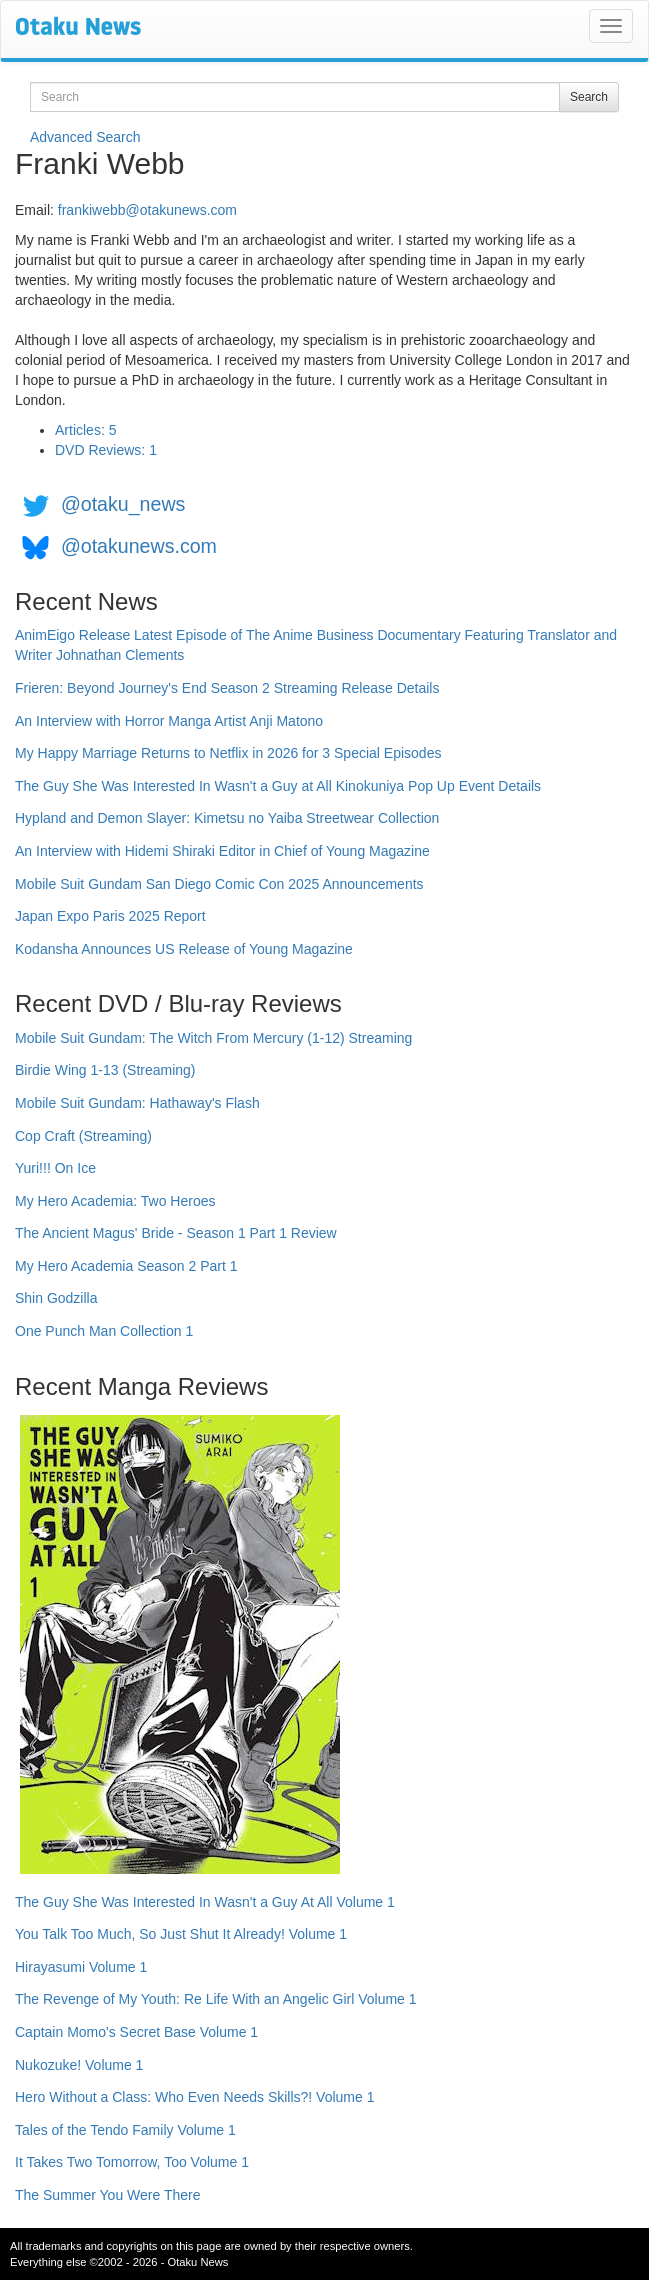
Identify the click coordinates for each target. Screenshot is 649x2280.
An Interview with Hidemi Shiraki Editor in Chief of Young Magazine (222, 851)
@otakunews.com (139, 546)
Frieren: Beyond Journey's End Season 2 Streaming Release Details (227, 688)
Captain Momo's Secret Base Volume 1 (136, 2032)
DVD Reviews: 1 (106, 450)
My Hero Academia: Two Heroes (115, 1201)
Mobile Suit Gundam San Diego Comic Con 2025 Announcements (219, 884)
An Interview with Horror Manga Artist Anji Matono (169, 721)
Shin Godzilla (56, 1298)
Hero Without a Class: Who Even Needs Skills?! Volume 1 (195, 2097)
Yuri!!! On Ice (55, 1168)
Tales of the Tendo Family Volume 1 (125, 2130)
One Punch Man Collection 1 (104, 1331)
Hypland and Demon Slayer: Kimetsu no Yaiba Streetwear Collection (227, 818)
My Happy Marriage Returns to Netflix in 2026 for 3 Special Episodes (228, 753)
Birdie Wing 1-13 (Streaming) (105, 1070)
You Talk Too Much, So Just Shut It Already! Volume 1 (181, 1934)
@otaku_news (123, 504)
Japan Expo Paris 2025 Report (110, 916)
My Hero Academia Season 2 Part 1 (126, 1266)
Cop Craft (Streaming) (83, 1136)
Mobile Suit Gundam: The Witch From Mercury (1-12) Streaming (213, 1038)
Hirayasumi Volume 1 (81, 1967)
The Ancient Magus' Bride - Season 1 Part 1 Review (176, 1233)
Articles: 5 (85, 430)
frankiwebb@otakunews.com (147, 210)
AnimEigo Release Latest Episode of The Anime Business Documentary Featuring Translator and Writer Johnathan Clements (316, 645)
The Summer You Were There (107, 2195)
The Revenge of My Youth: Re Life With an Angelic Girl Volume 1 (216, 1999)
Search (589, 97)
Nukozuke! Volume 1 (79, 2065)
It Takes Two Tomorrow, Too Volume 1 (132, 2162)
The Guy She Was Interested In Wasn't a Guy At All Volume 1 (205, 1902)
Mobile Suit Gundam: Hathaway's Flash (137, 1103)
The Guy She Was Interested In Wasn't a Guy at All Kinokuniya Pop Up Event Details (278, 786)
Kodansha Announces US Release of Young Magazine (184, 949)
